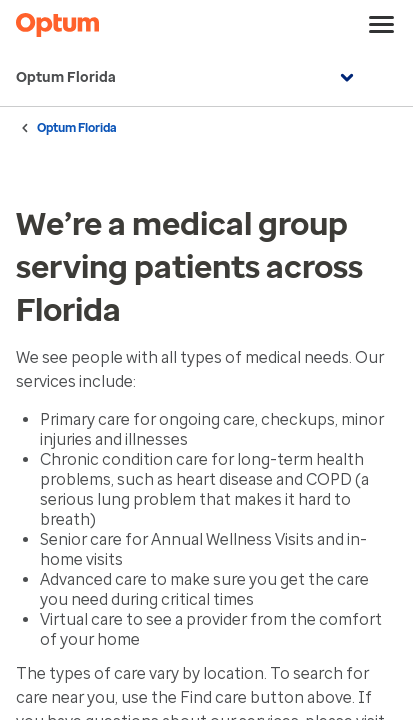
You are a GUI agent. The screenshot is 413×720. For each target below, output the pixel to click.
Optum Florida (187, 78)
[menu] (382, 25)
